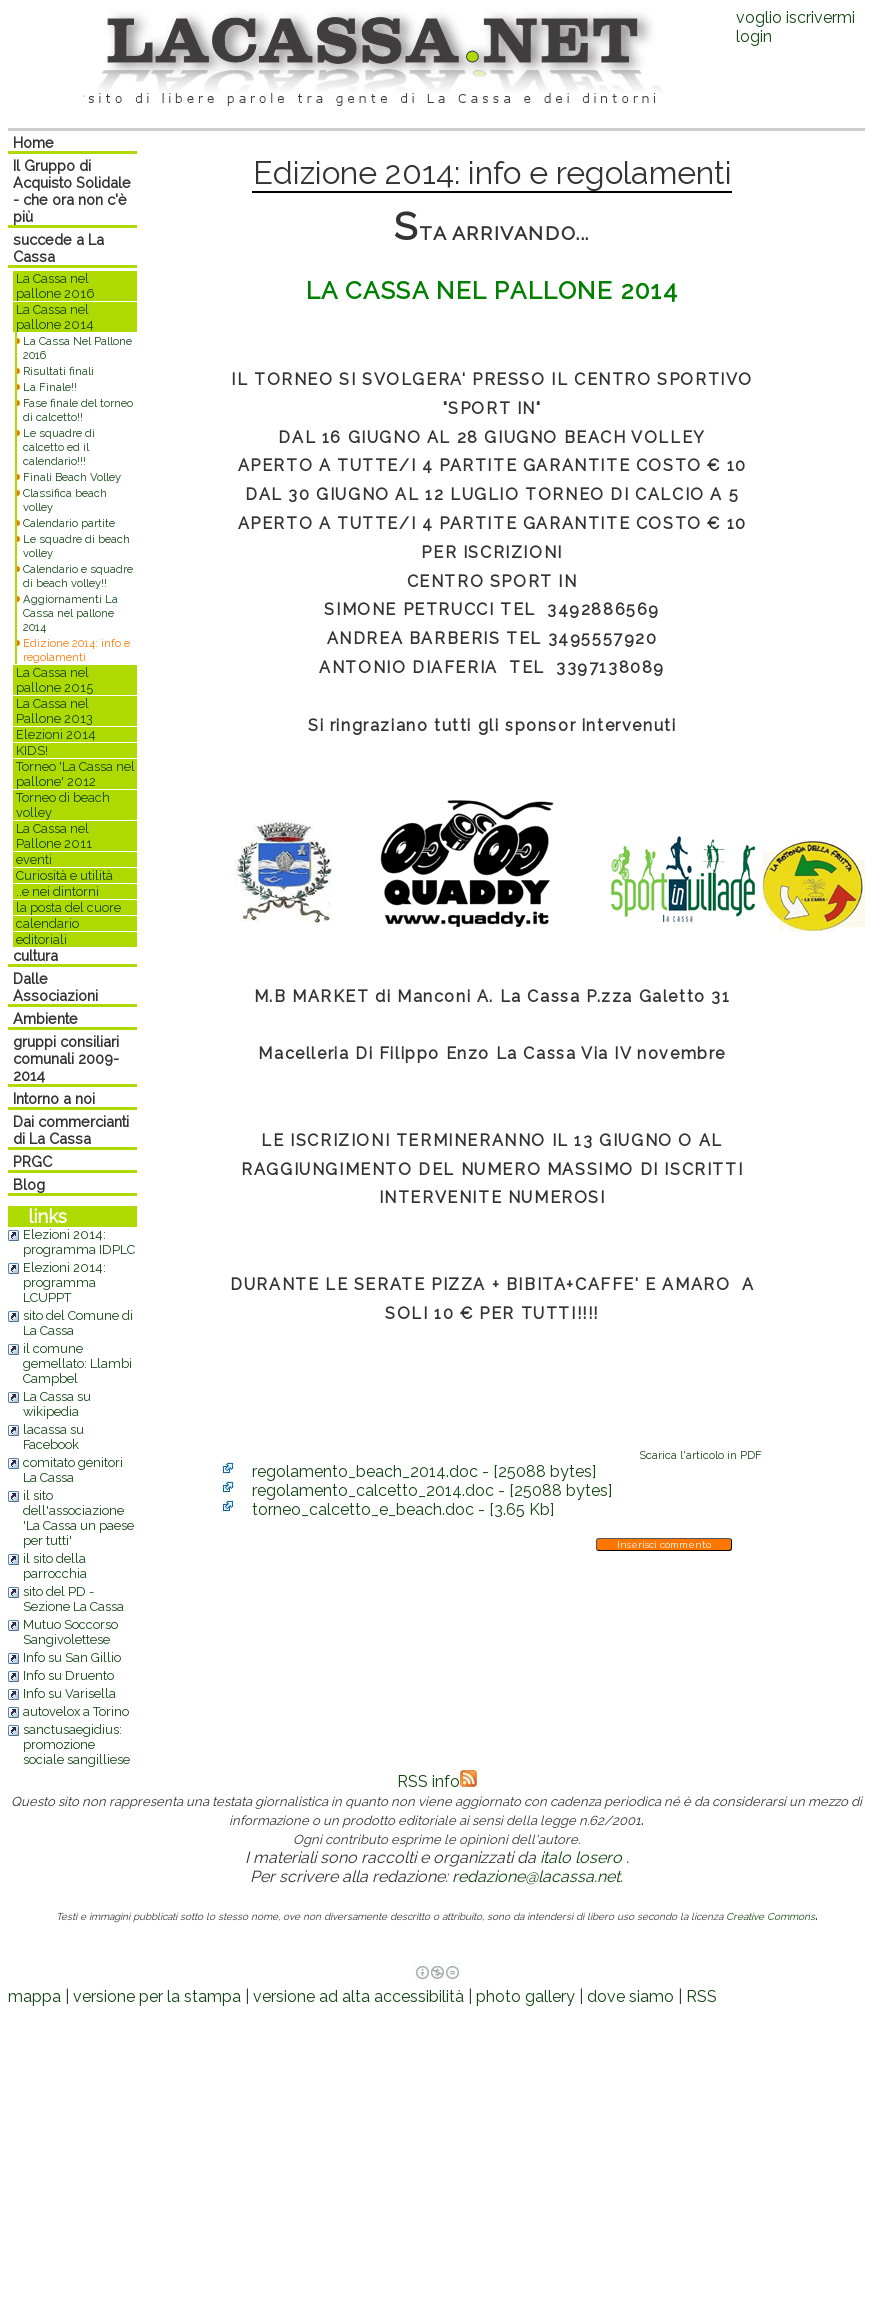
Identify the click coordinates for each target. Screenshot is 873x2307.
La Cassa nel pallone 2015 (54, 680)
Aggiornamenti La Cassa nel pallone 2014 (70, 613)
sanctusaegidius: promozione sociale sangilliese (76, 1744)
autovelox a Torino (76, 1711)
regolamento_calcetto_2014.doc (432, 1490)
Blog (29, 1184)
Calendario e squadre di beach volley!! (78, 576)
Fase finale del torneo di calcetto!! (78, 410)
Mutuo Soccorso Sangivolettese (70, 1632)
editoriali (41, 939)
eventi (34, 859)
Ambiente (45, 1018)
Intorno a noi (54, 1098)
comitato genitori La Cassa (73, 1470)
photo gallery (525, 1996)
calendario (47, 923)
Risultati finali (58, 371)
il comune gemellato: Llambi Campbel (77, 1363)
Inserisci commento (664, 1544)
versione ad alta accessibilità (358, 1996)
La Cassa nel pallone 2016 (55, 286)
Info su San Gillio (72, 1657)
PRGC (32, 1161)
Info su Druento (68, 1675)
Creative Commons (770, 1916)
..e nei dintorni (57, 891)
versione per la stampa (157, 1996)
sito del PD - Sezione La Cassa (73, 1599)
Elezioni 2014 (56, 734)
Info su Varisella (69, 1693)
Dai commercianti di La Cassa (71, 1130)
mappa (34, 1996)
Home (33, 142)
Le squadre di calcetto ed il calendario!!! (59, 447)
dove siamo (630, 1996)
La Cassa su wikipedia (57, 1404)
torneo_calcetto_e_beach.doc (403, 1509)
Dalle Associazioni (55, 987)
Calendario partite (69, 523)
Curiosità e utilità (64, 875)
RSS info (437, 1781)
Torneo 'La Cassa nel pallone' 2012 (75, 774)
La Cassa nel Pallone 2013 (54, 711)
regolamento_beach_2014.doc (424, 1471)
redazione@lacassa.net (536, 1876)
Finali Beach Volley (72, 477)
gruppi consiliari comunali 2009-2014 (66, 1058)
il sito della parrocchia (55, 1566)
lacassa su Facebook (53, 1437)
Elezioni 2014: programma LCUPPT (64, 1282)
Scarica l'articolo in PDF (700, 1455)
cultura (35, 955)
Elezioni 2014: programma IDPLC (79, 1242)
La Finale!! (50, 387)
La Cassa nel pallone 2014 (55, 317)
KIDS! (32, 750)
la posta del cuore (68, 907)
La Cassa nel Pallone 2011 (54, 836)
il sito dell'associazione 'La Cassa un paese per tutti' (78, 1518)
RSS (701, 1996)
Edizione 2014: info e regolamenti (76, 650)
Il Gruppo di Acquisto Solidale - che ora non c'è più (72, 191)
